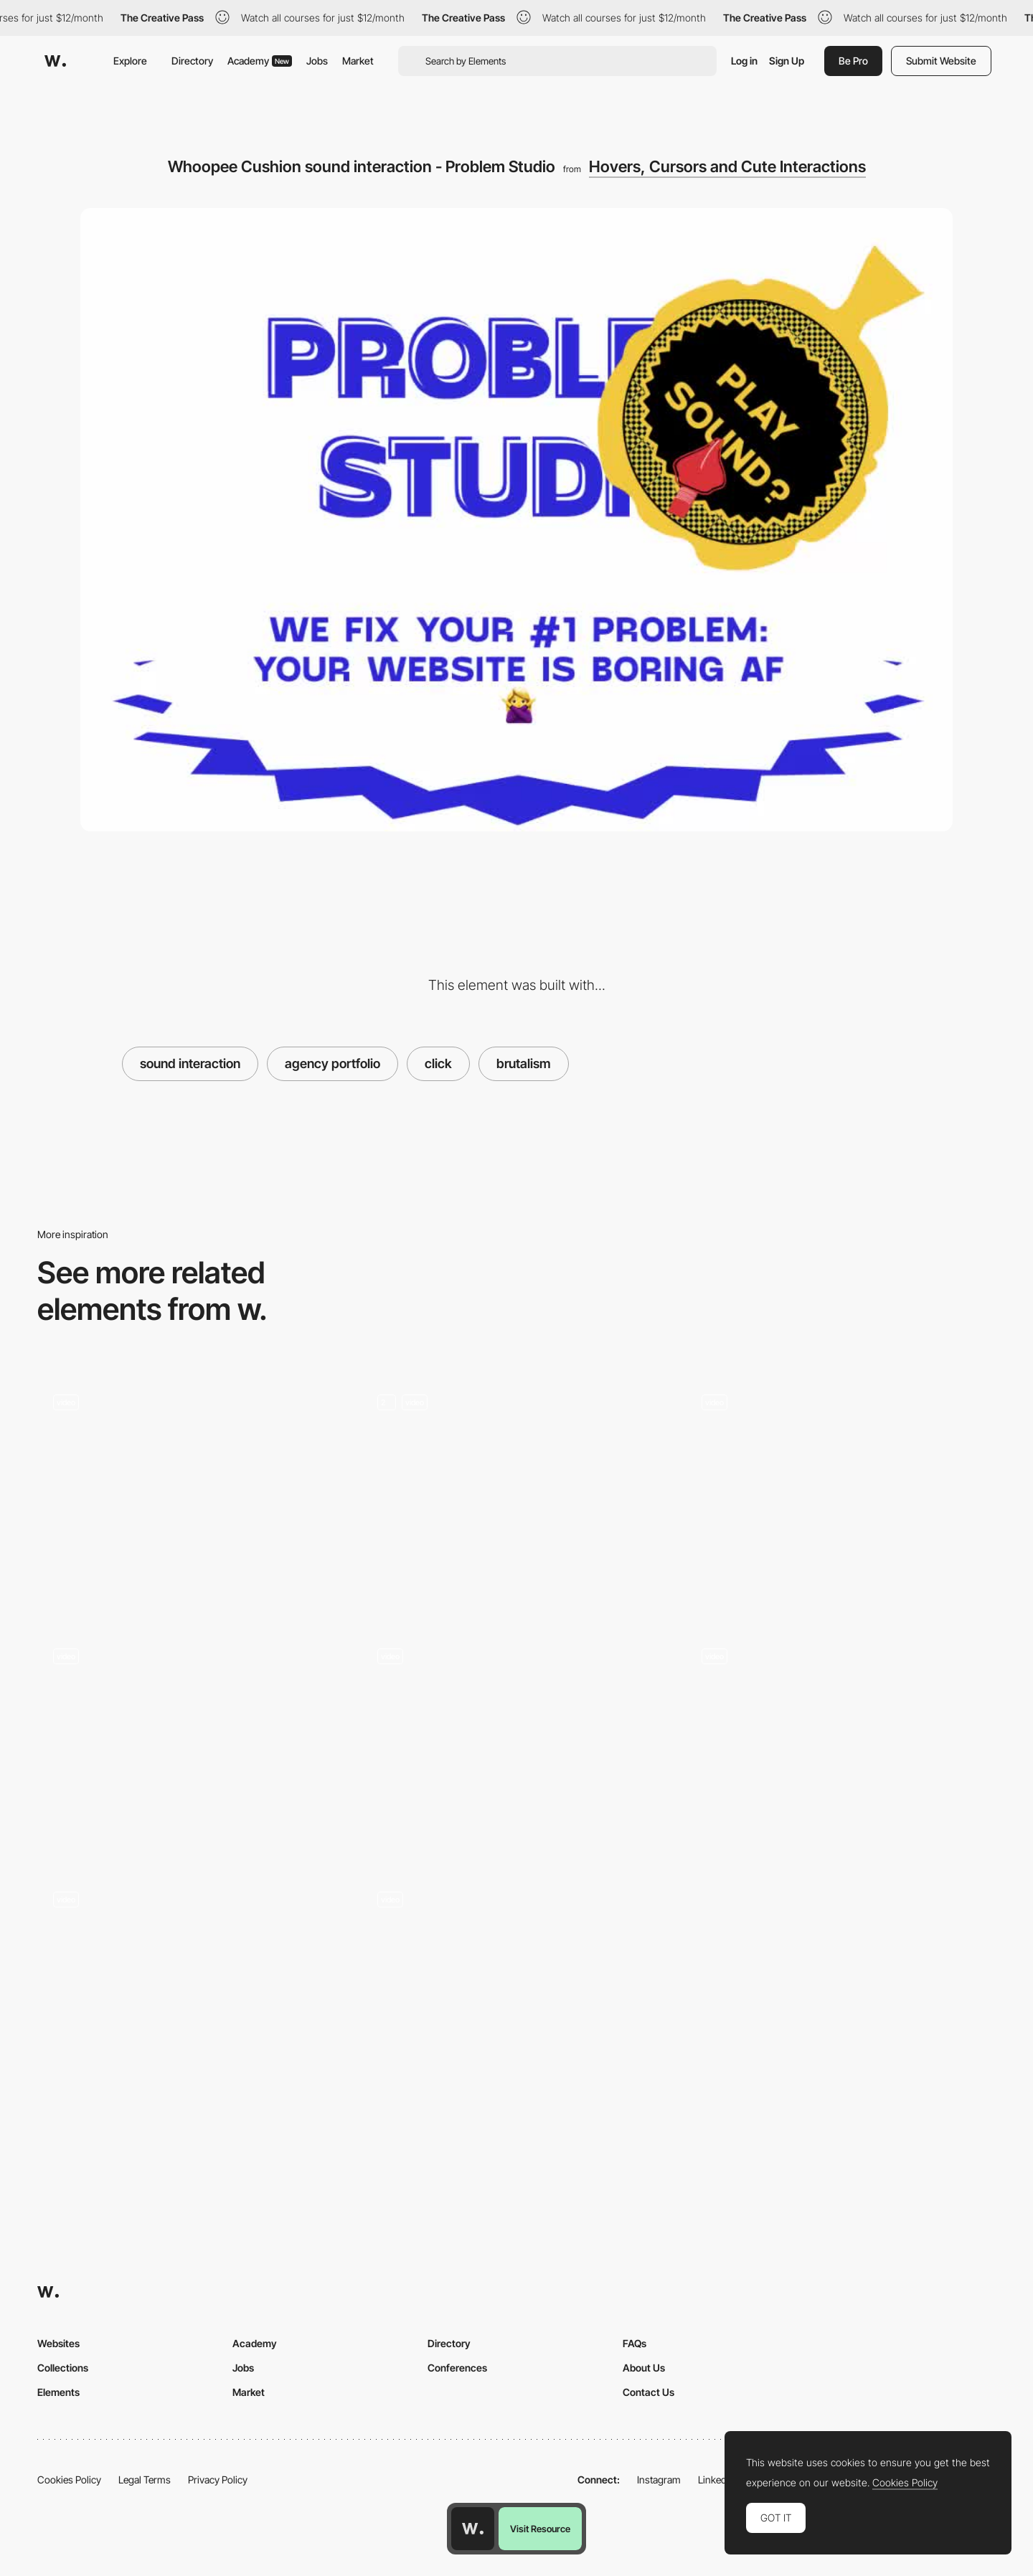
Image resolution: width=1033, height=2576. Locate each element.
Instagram (659, 2479)
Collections (62, 2368)
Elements (58, 2392)
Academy (259, 61)
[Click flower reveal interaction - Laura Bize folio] (841, 1489)
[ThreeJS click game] (516, 1495)
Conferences (457, 2368)
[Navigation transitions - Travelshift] (516, 1987)
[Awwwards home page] (472, 2528)
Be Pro (853, 61)
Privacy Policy (217, 2479)
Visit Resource (540, 2528)
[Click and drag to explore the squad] (516, 1743)
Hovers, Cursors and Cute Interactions (727, 166)
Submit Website (941, 61)
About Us (644, 2368)
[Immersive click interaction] (192, 1489)
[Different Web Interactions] (192, 1743)
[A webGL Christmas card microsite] (192, 1987)
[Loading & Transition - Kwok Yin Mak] (841, 1742)
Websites (58, 2343)
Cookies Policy (69, 2479)
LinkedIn (716, 2479)
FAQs (634, 2343)
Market (358, 61)
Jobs (317, 61)
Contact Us (648, 2392)
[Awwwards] (55, 61)
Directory (192, 61)
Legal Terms (144, 2479)
